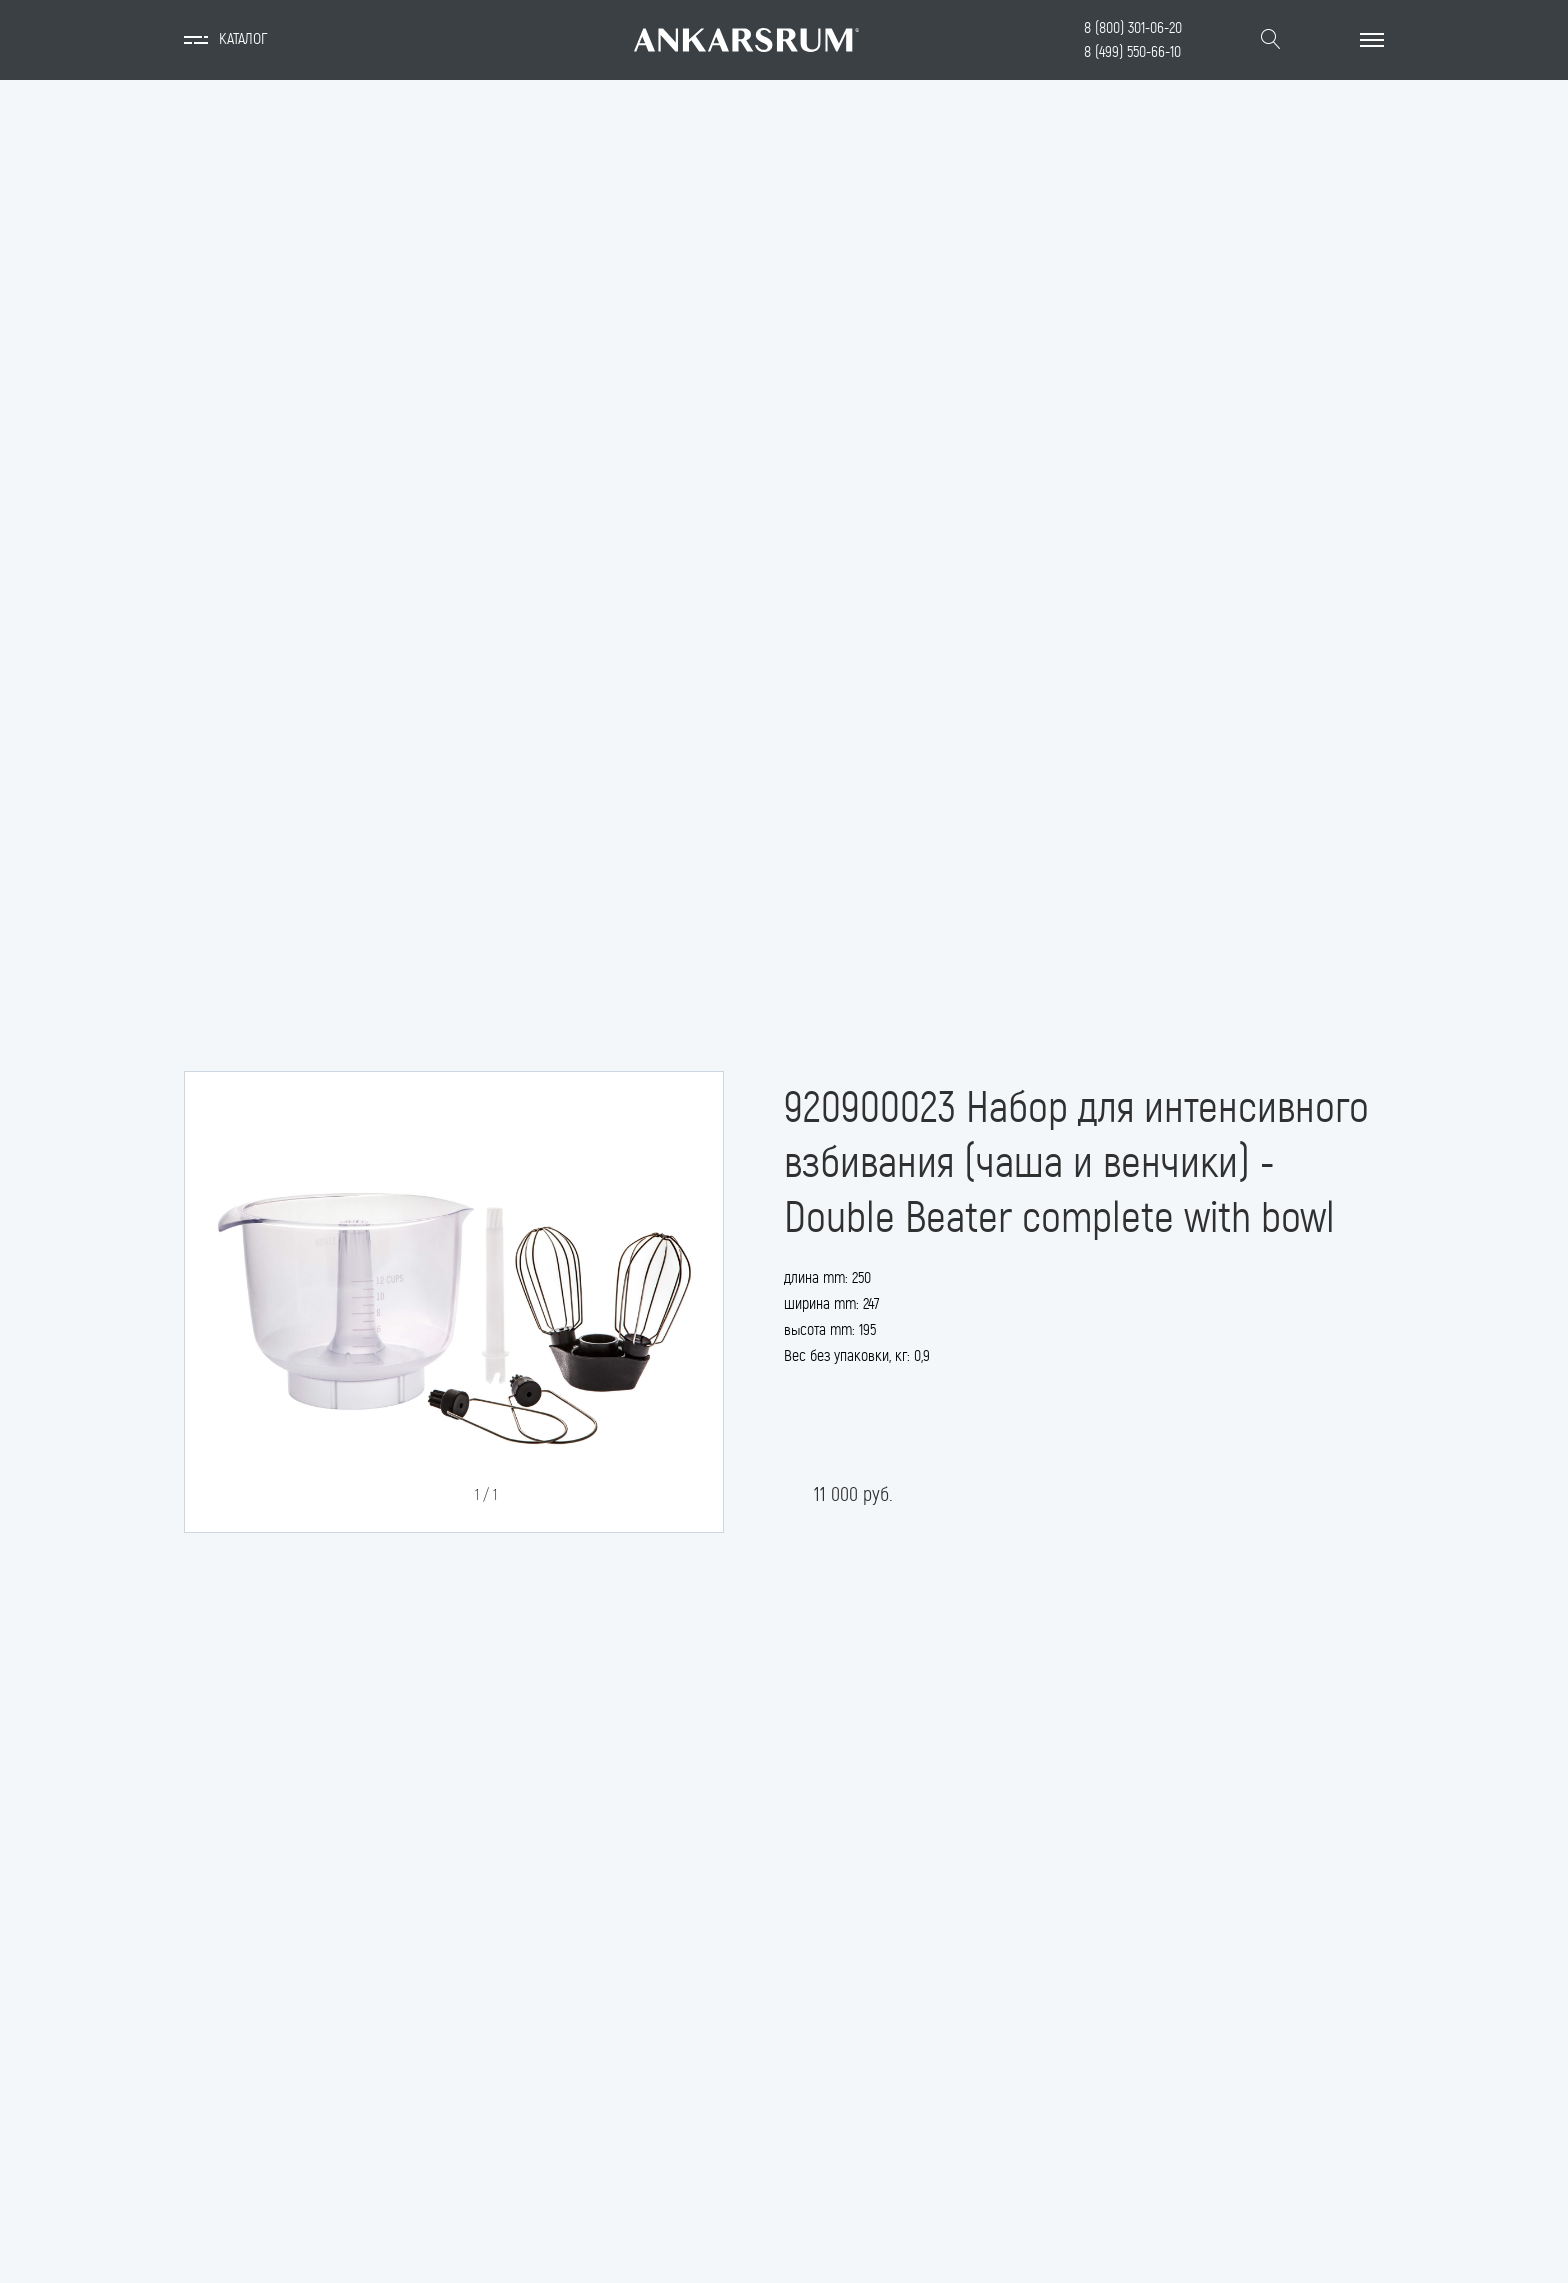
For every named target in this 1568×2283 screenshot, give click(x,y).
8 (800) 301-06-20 (1133, 27)
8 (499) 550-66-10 (1132, 51)
